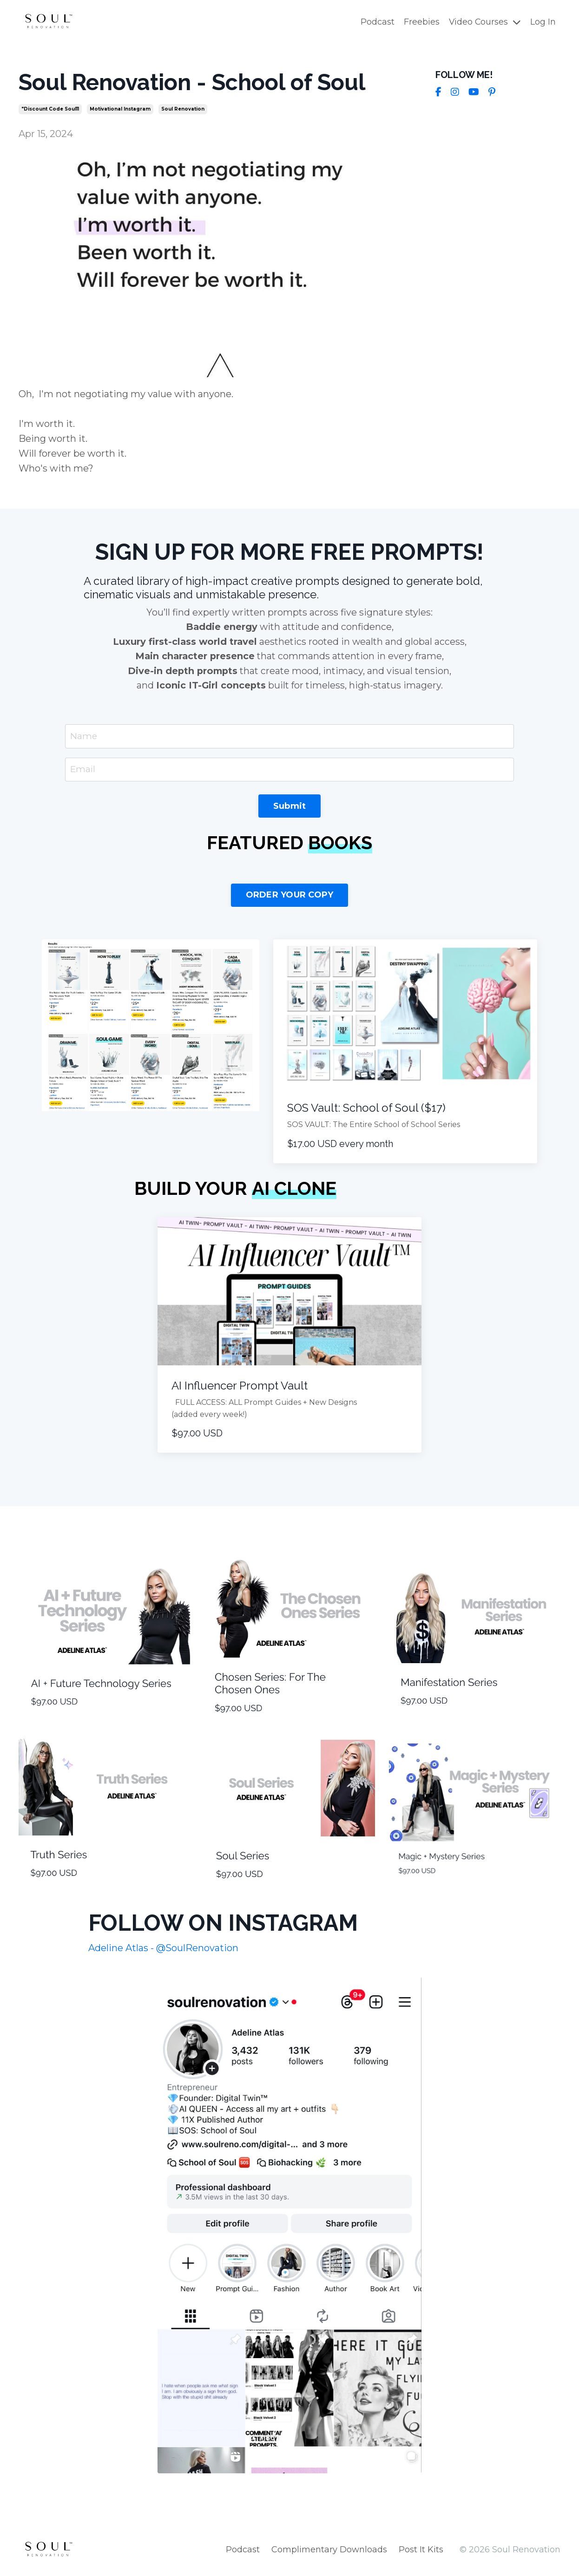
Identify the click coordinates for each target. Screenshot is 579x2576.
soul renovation (182, 109)
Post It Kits (421, 2553)
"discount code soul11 (50, 109)
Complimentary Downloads (329, 2553)
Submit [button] (289, 809)
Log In (543, 22)
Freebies (421, 22)
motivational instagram (120, 109)
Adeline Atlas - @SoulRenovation (163, 1951)
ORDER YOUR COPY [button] (290, 898)
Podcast (377, 22)
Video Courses (484, 22)
